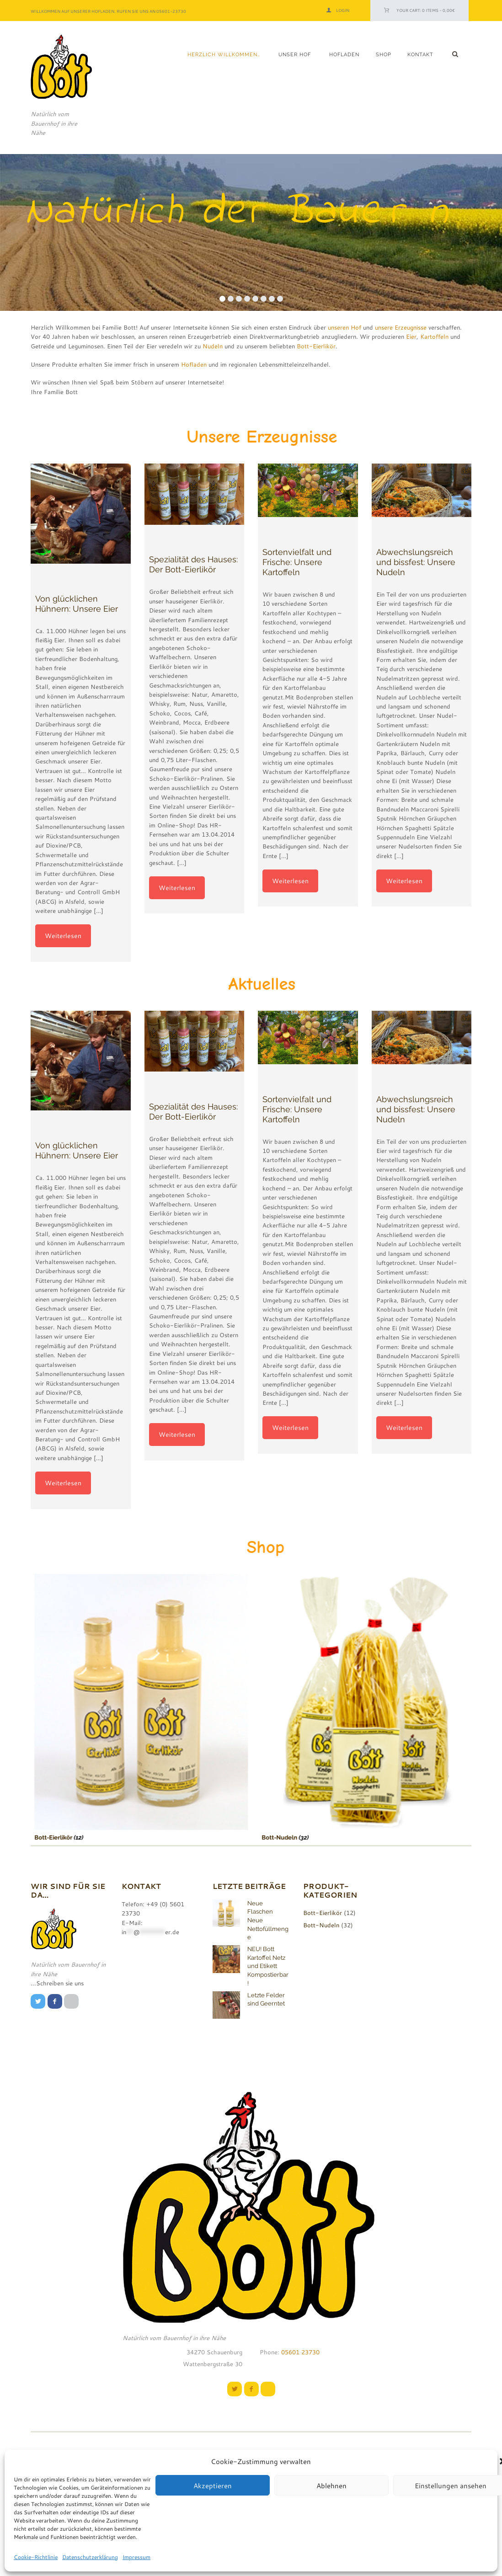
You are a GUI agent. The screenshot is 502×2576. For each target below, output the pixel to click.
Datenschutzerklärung (90, 2556)
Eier (411, 336)
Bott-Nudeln (256, 1837)
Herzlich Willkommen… (223, 55)
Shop (383, 55)
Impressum (136, 2556)
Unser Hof (294, 55)
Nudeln (213, 346)
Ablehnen (331, 2485)
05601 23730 (299, 2352)
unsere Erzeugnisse (401, 327)
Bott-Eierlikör (316, 346)
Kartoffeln (434, 336)
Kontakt (420, 55)
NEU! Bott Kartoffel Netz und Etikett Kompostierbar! (267, 1966)
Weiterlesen (63, 935)
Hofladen (344, 55)
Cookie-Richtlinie (36, 2556)
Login (342, 10)
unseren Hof (344, 327)
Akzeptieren (212, 2485)
